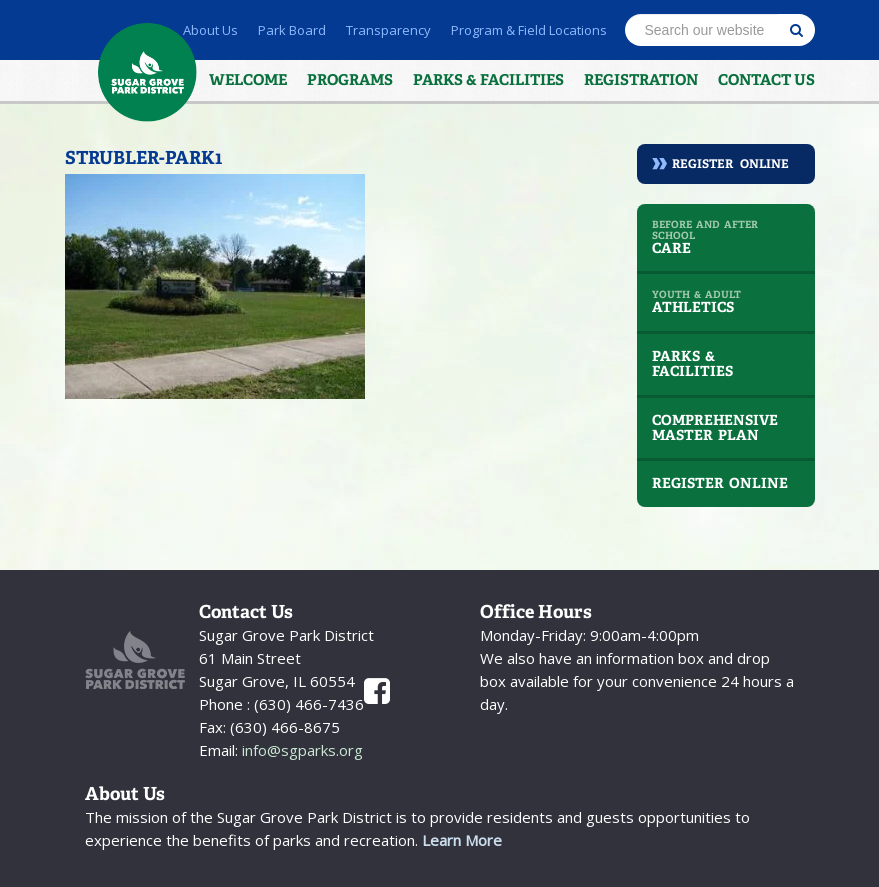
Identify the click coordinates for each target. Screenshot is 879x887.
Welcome (248, 80)
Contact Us (766, 80)
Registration (641, 80)
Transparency (388, 30)
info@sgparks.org (300, 750)
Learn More (462, 840)
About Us (210, 30)
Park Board (292, 30)
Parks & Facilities (488, 80)
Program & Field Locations (529, 30)
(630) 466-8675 (283, 727)
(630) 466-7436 (307, 704)
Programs (350, 80)
